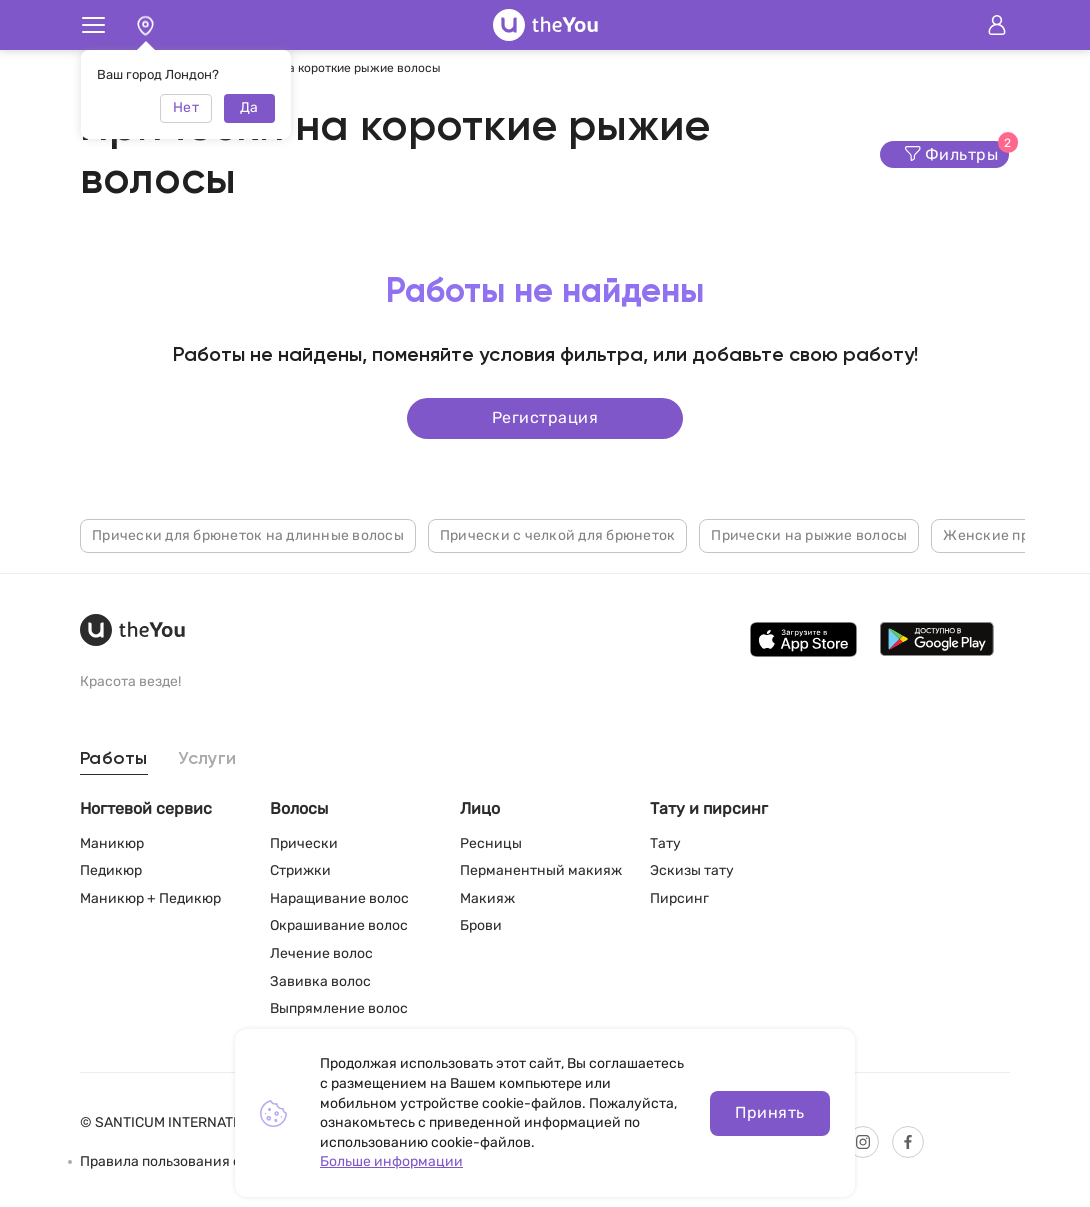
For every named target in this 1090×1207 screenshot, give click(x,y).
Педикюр (111, 870)
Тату (665, 843)
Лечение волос (321, 953)
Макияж (487, 898)
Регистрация (545, 417)
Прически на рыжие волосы (809, 535)
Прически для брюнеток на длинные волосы (248, 535)
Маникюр (112, 843)
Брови (481, 925)
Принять (769, 1112)
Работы (114, 759)
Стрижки (300, 870)
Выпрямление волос (339, 1008)
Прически (304, 843)
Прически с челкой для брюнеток (558, 535)
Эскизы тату (692, 870)
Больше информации (391, 1161)
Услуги (207, 759)
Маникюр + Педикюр (150, 898)
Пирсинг (679, 898)
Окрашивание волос (339, 925)
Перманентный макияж (541, 870)
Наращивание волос (339, 898)
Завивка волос (320, 981)
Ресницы (491, 843)
